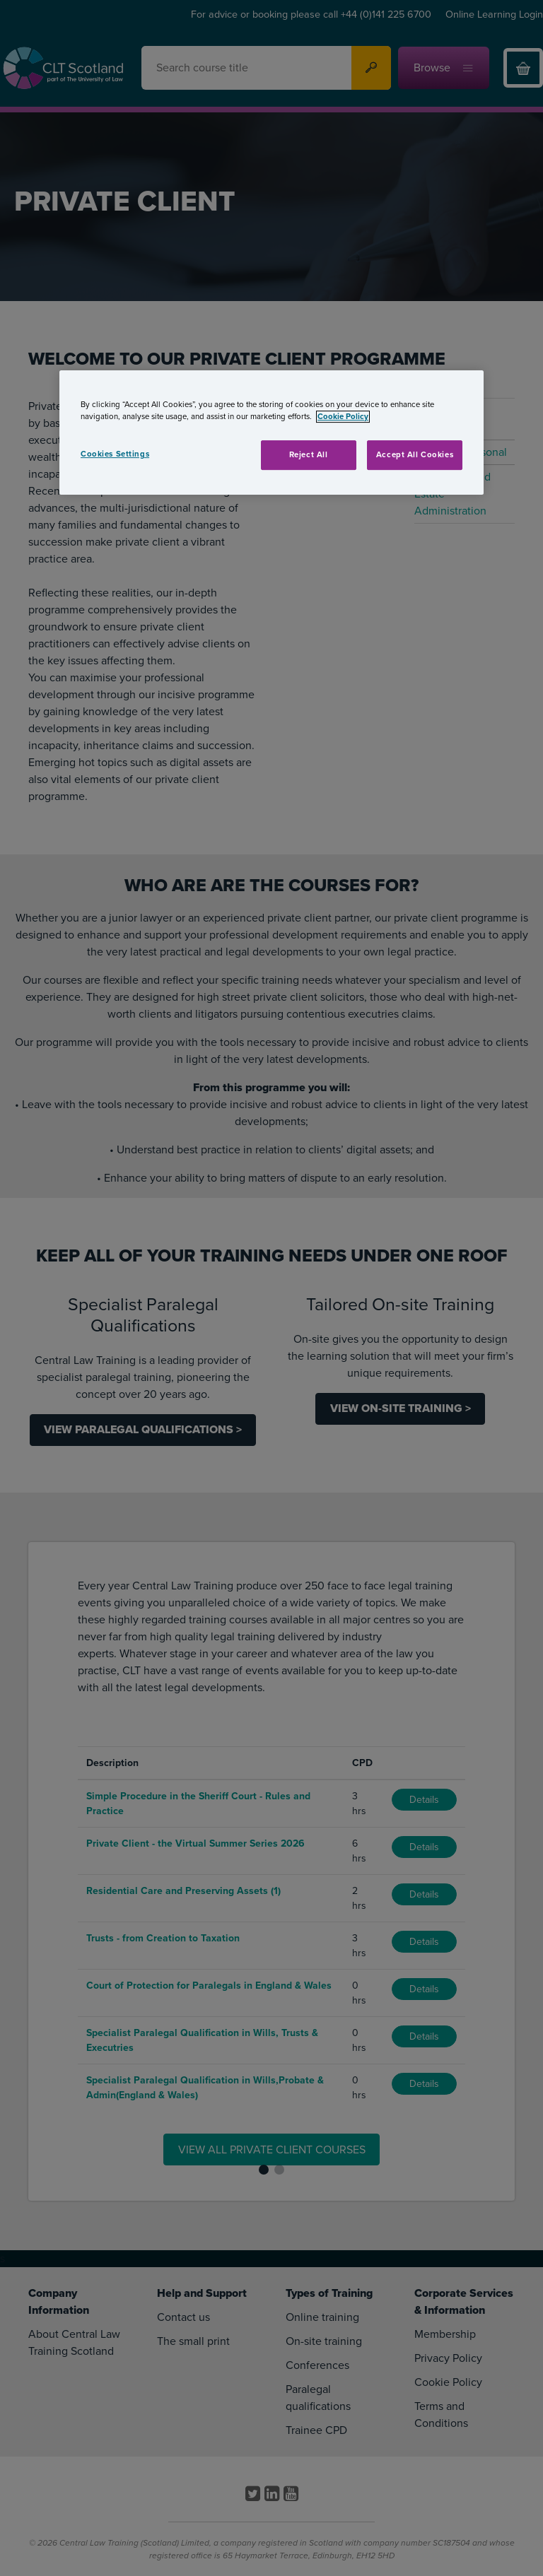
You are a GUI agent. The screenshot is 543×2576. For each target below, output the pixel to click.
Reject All (308, 454)
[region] (271, 432)
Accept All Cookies (414, 454)
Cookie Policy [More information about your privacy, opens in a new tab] (342, 416)
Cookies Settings (115, 454)
